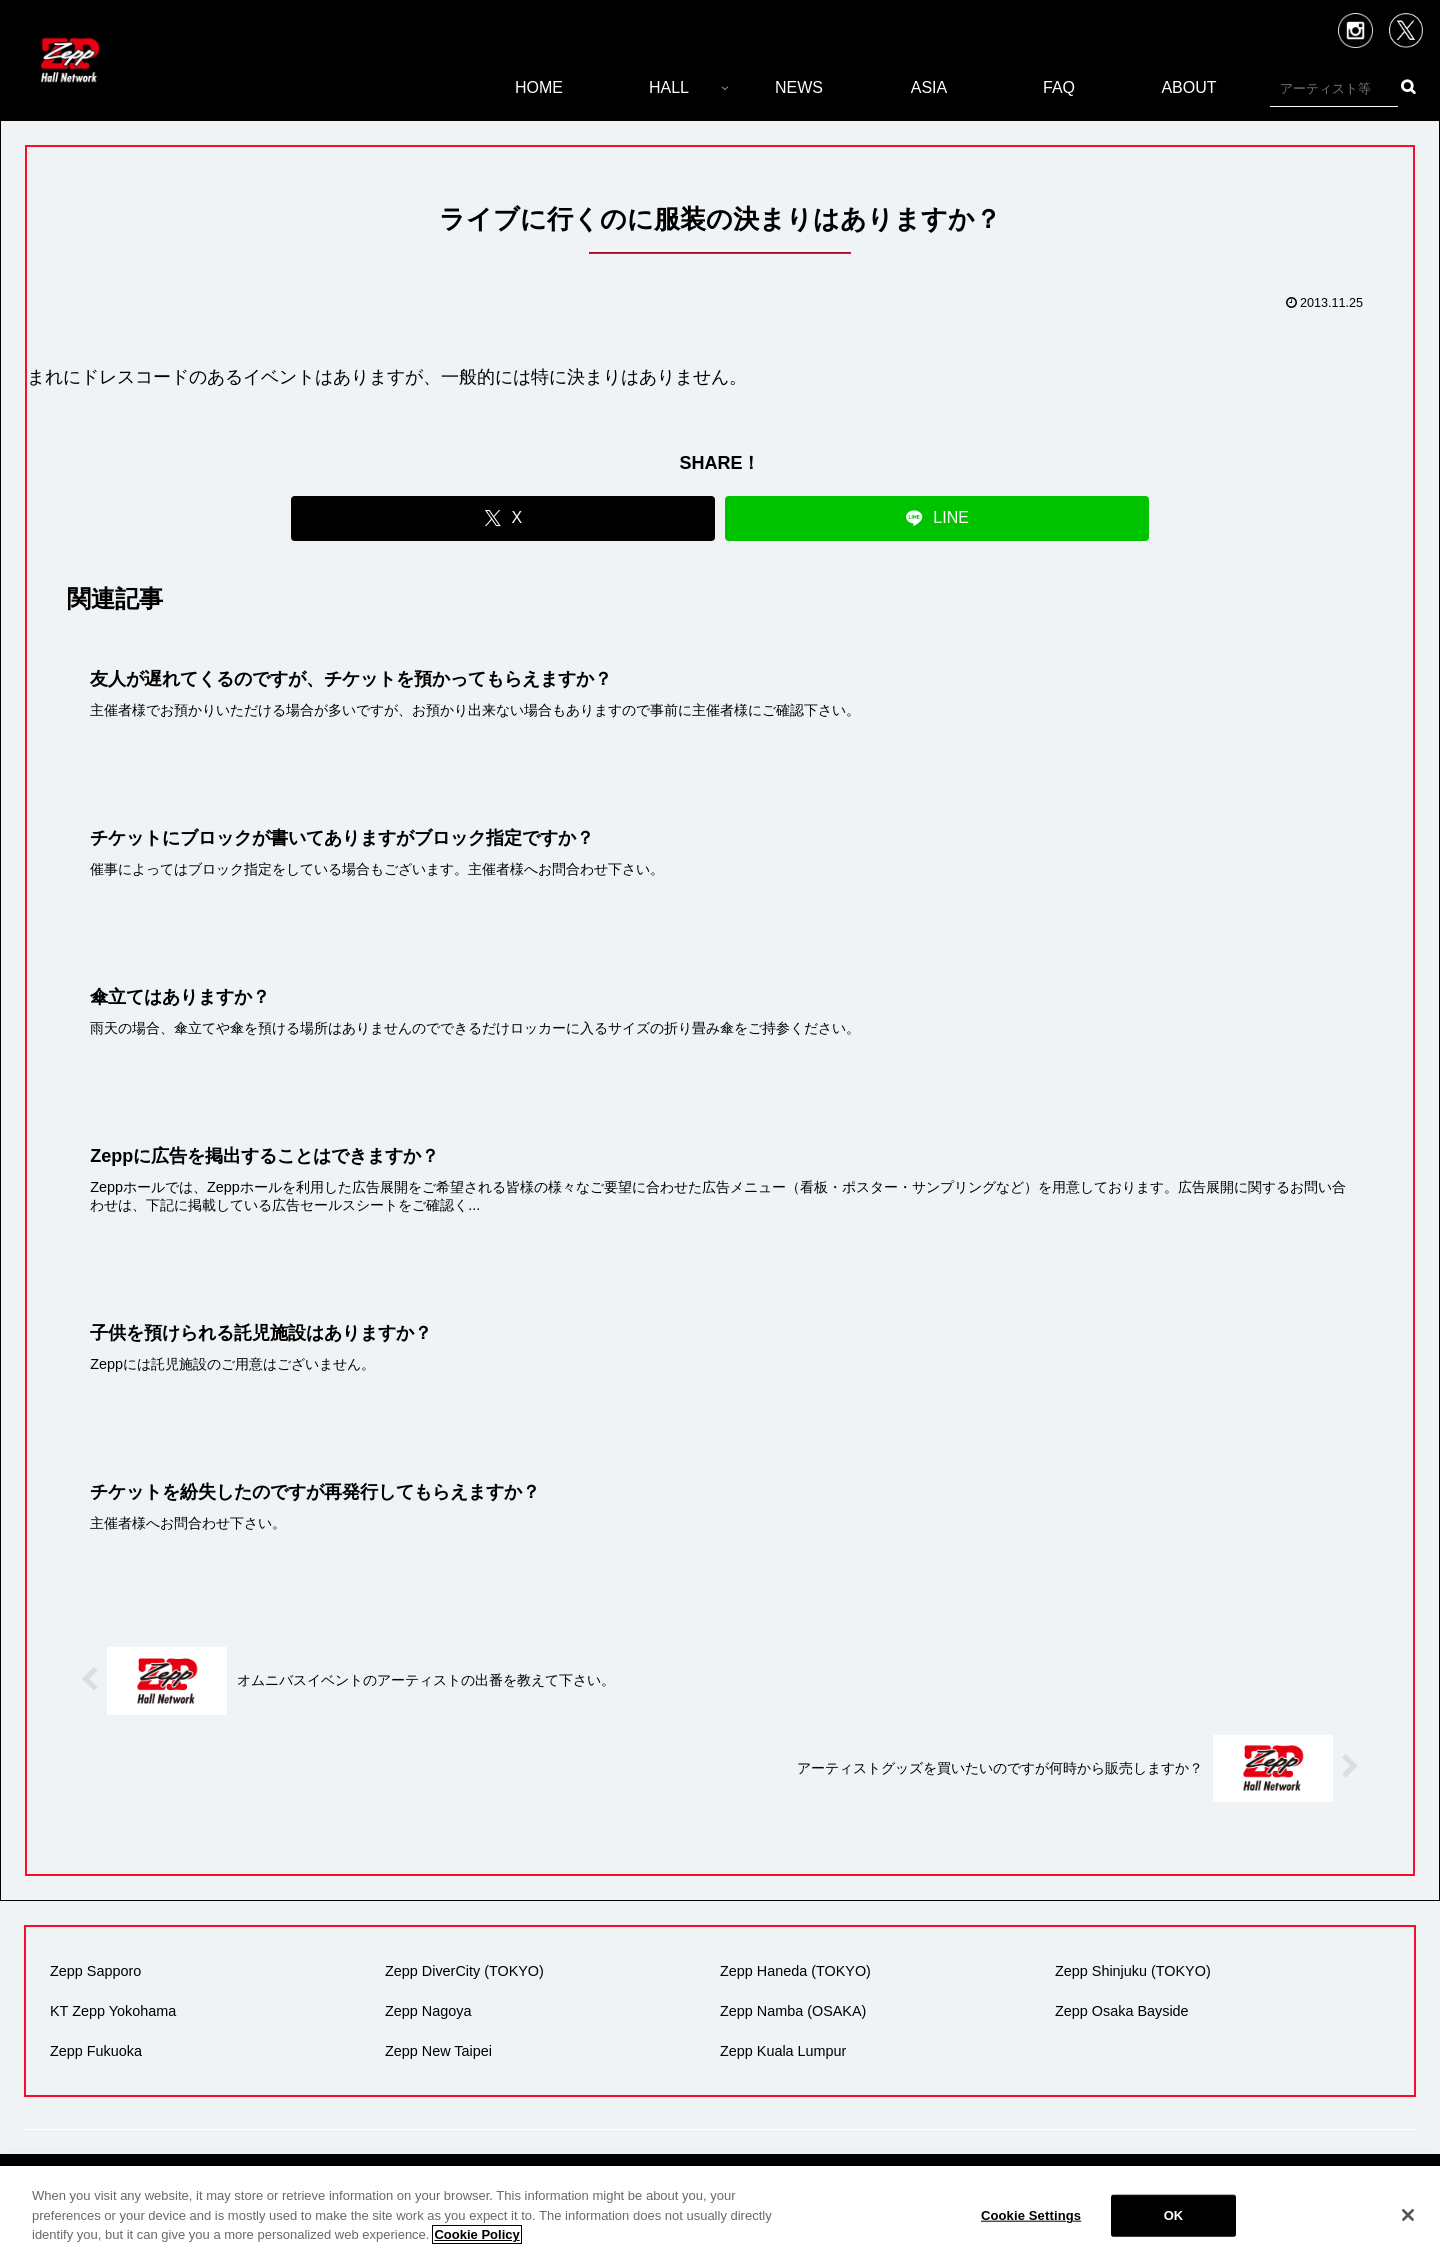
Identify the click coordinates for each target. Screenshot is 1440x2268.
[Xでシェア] (503, 518)
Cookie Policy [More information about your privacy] (476, 2234)
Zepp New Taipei (438, 2051)
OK (1174, 2215)
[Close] (1408, 2215)
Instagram (1355, 30)
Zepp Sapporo (95, 1971)
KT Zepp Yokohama (113, 2011)
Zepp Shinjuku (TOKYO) (1133, 1971)
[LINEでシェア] (937, 518)
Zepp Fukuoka (96, 2051)
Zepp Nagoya (428, 2011)
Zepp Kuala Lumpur (783, 2051)
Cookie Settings (1031, 2215)
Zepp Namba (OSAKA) (793, 2011)
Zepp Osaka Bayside (1122, 2011)
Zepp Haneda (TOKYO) (795, 1971)
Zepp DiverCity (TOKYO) (464, 1971)
